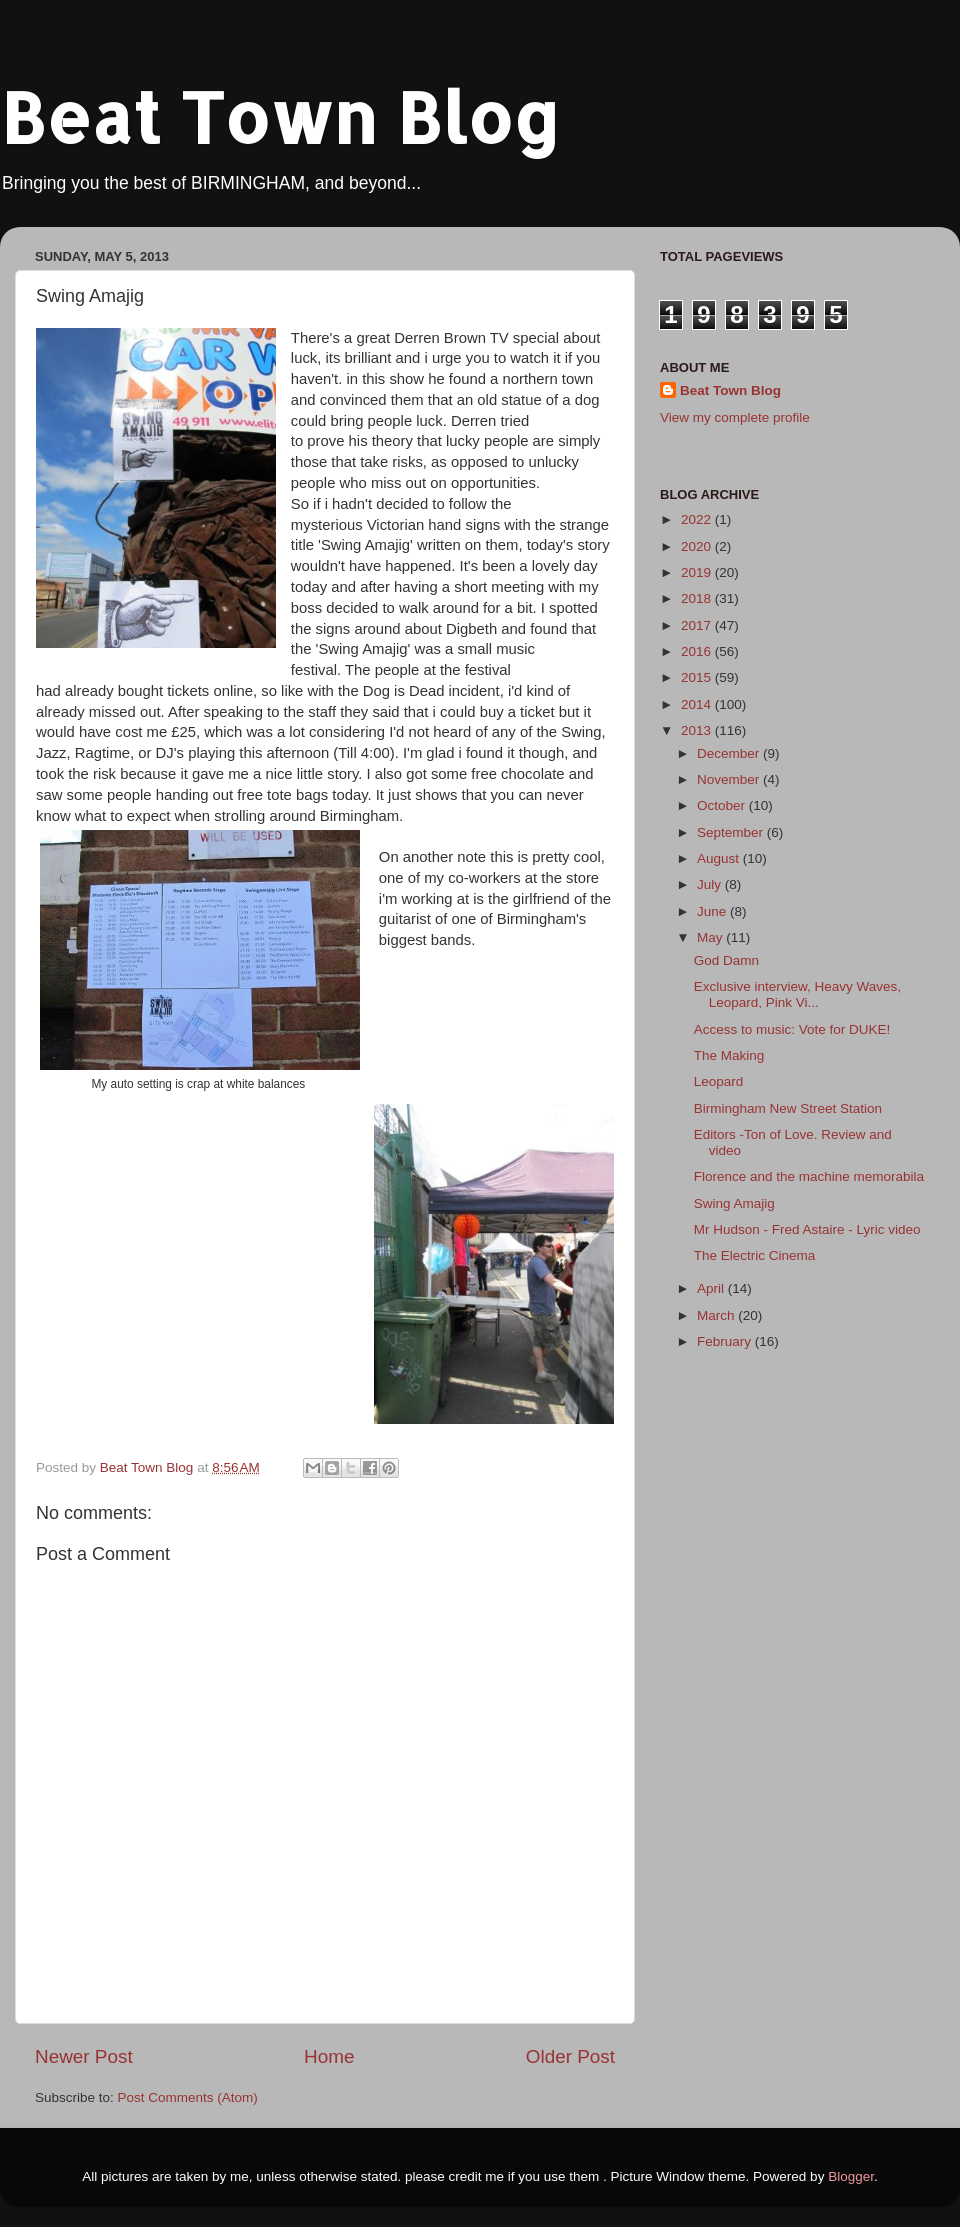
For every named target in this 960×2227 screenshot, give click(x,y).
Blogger (851, 2176)
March (717, 1315)
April (712, 1288)
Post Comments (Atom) (188, 2097)
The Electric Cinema (755, 1255)
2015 (698, 677)
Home (329, 2056)
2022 (698, 519)
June (713, 911)
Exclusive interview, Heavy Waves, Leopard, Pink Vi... (797, 994)
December (730, 753)
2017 (698, 625)
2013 (698, 730)
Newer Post (84, 2056)
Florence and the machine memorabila (809, 1176)
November (730, 779)
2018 (698, 598)
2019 (698, 572)
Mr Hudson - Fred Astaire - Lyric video (807, 1229)
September (732, 832)
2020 (698, 546)
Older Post (570, 2056)
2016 (698, 651)
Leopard (719, 1081)
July (711, 884)
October (723, 805)
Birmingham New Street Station (788, 1108)
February (726, 1341)
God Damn (726, 960)
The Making (729, 1055)
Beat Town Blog (280, 116)
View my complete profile (735, 417)
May (711, 937)
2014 (698, 704)
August (720, 858)
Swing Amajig (734, 1203)
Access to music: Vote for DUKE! (792, 1029)
